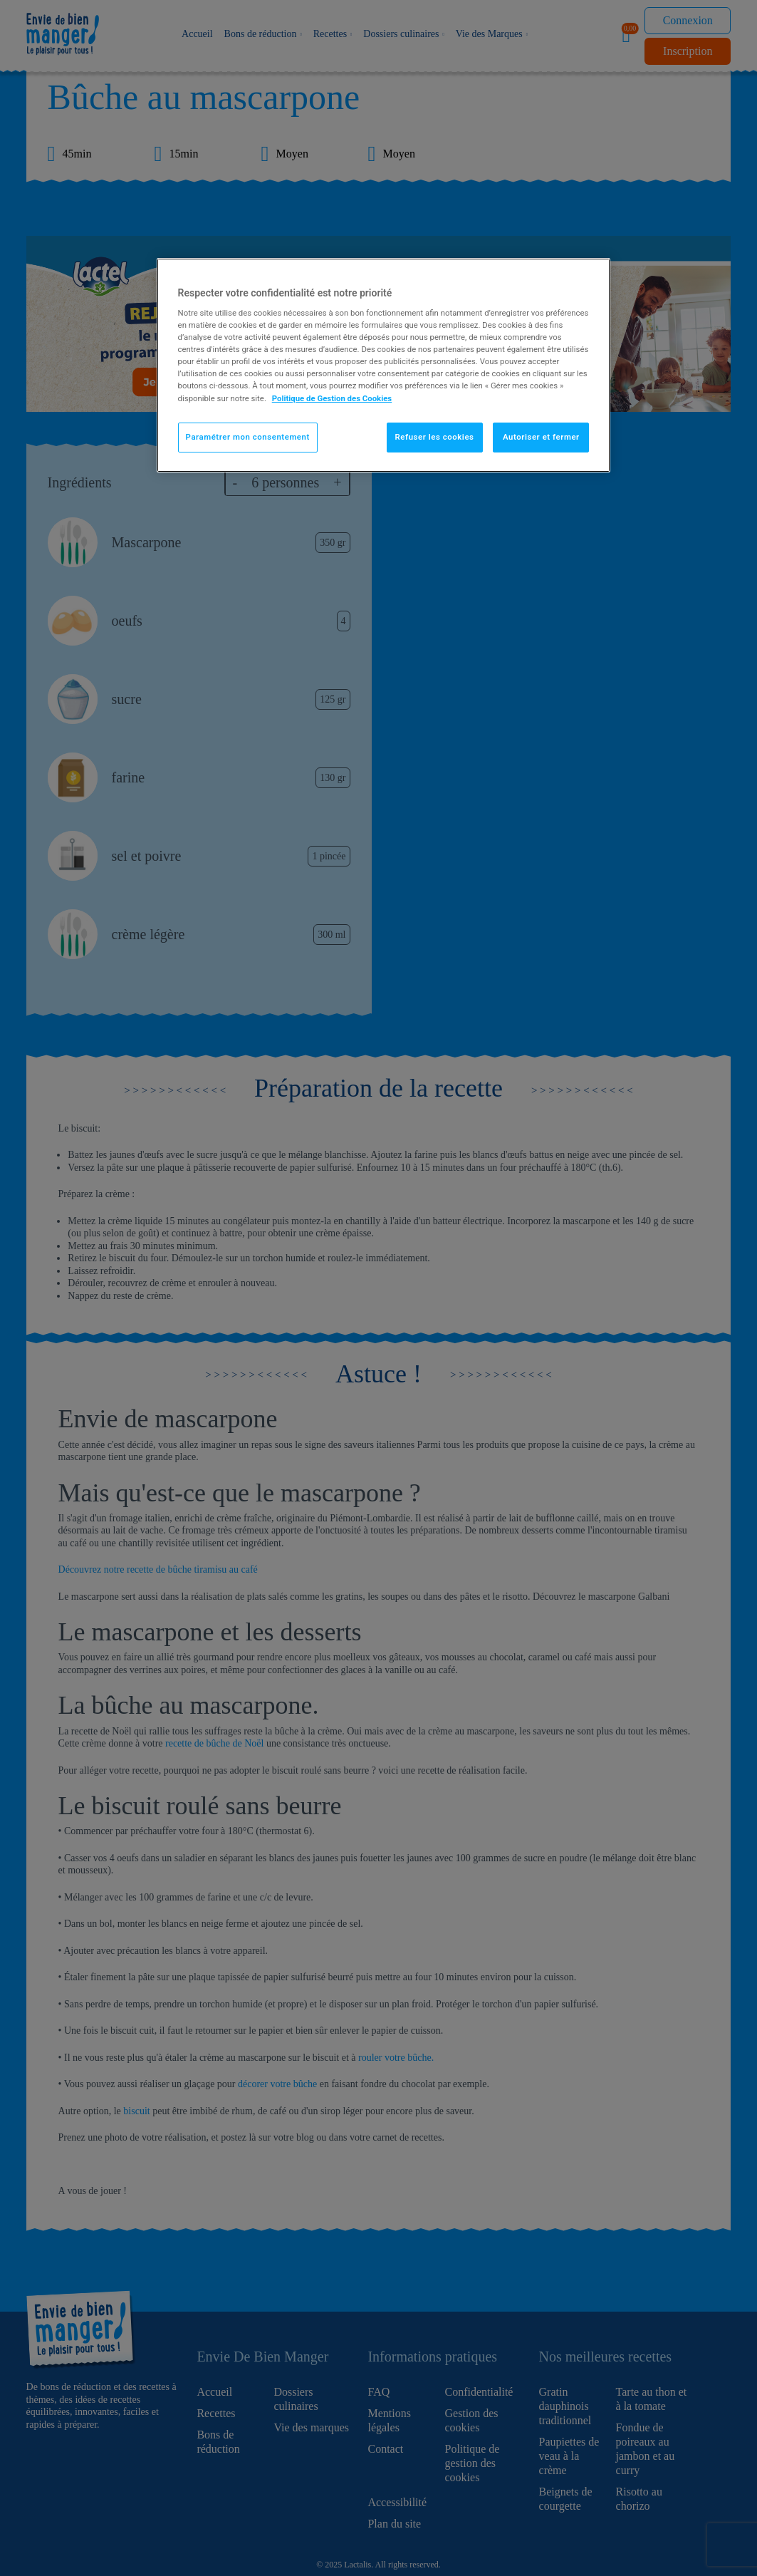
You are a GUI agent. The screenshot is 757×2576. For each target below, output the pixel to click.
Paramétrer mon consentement (248, 437)
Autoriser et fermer (541, 437)
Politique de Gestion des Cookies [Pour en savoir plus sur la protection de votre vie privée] (332, 398)
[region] (384, 365)
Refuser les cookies (434, 437)
